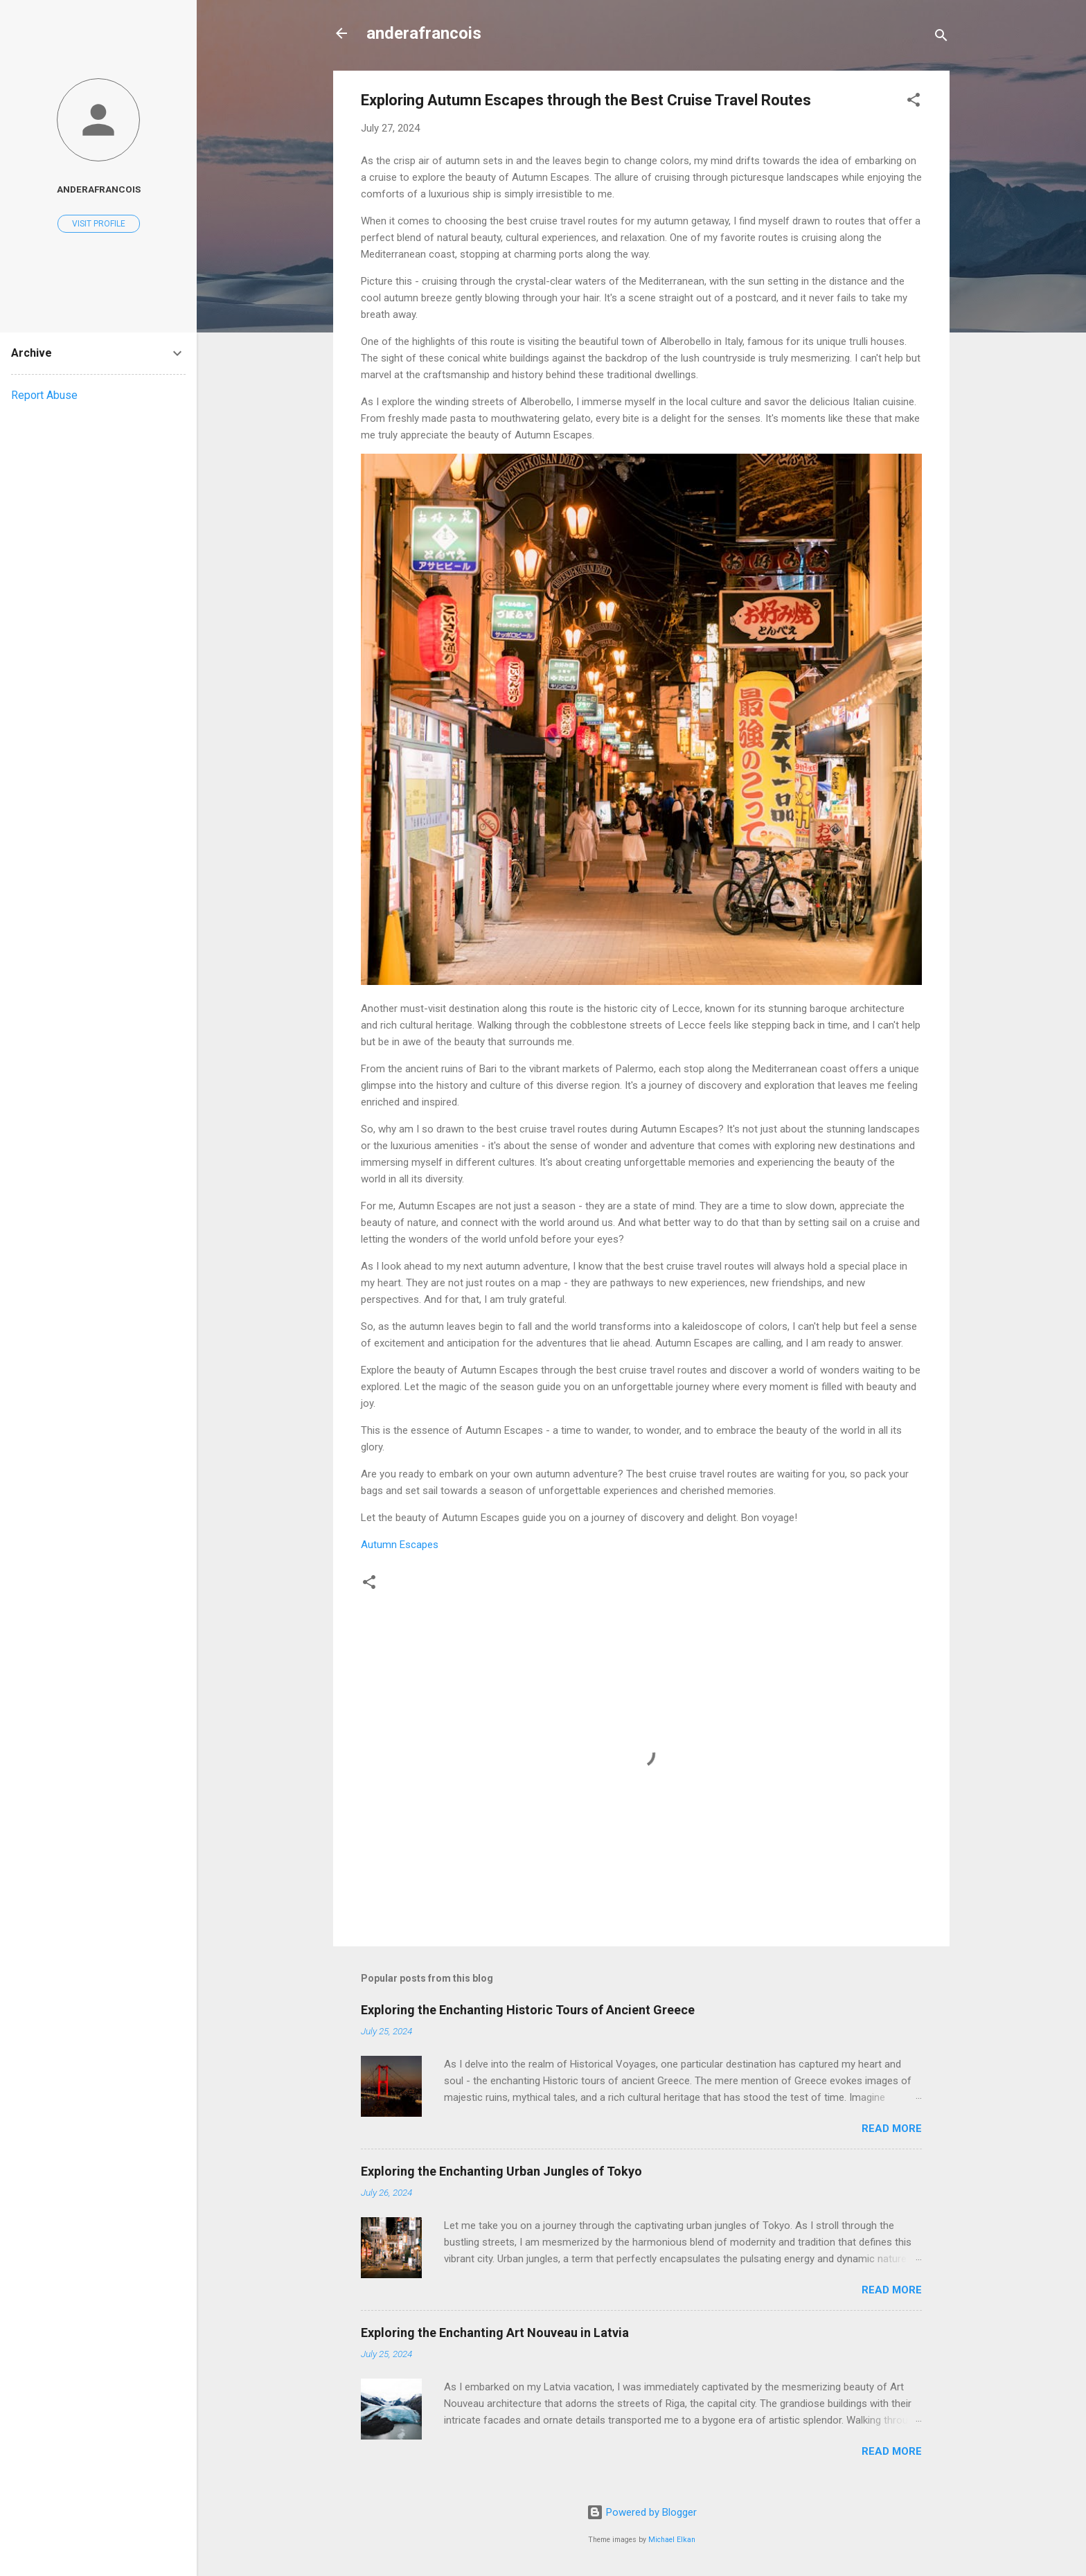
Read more (892, 2128)
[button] (913, 102)
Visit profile (98, 224)
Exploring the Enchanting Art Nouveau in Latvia (495, 2332)
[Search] (941, 38)
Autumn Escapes (399, 1544)
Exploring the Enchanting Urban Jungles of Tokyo (501, 2171)
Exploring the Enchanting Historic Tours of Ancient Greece (528, 2009)
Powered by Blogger (642, 2512)
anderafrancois (423, 33)
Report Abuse (44, 395)
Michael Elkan (671, 2539)
